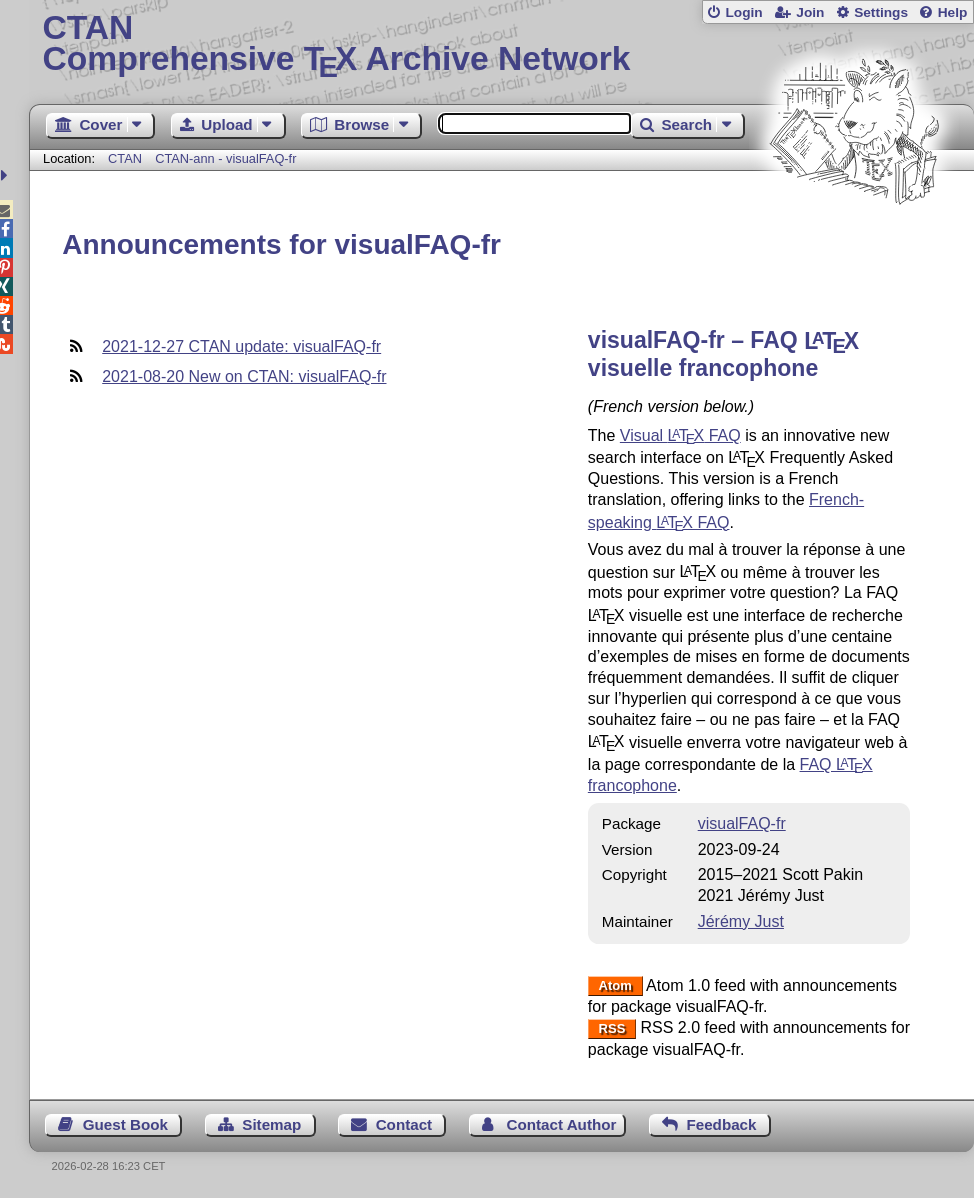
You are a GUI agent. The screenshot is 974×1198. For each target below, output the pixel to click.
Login (743, 12)
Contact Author (561, 1124)
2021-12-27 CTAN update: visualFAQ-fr (241, 346)
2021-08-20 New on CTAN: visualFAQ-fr (244, 376)
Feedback (721, 1124)
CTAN (125, 158)
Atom (615, 986)
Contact (404, 1124)
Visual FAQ (680, 435)
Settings (881, 12)
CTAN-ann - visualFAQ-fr (225, 158)
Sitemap (271, 1124)
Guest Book (125, 1124)
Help (953, 12)
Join (810, 12)
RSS (612, 1028)
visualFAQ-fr (742, 823)
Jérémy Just (741, 921)
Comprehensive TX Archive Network (502, 45)
